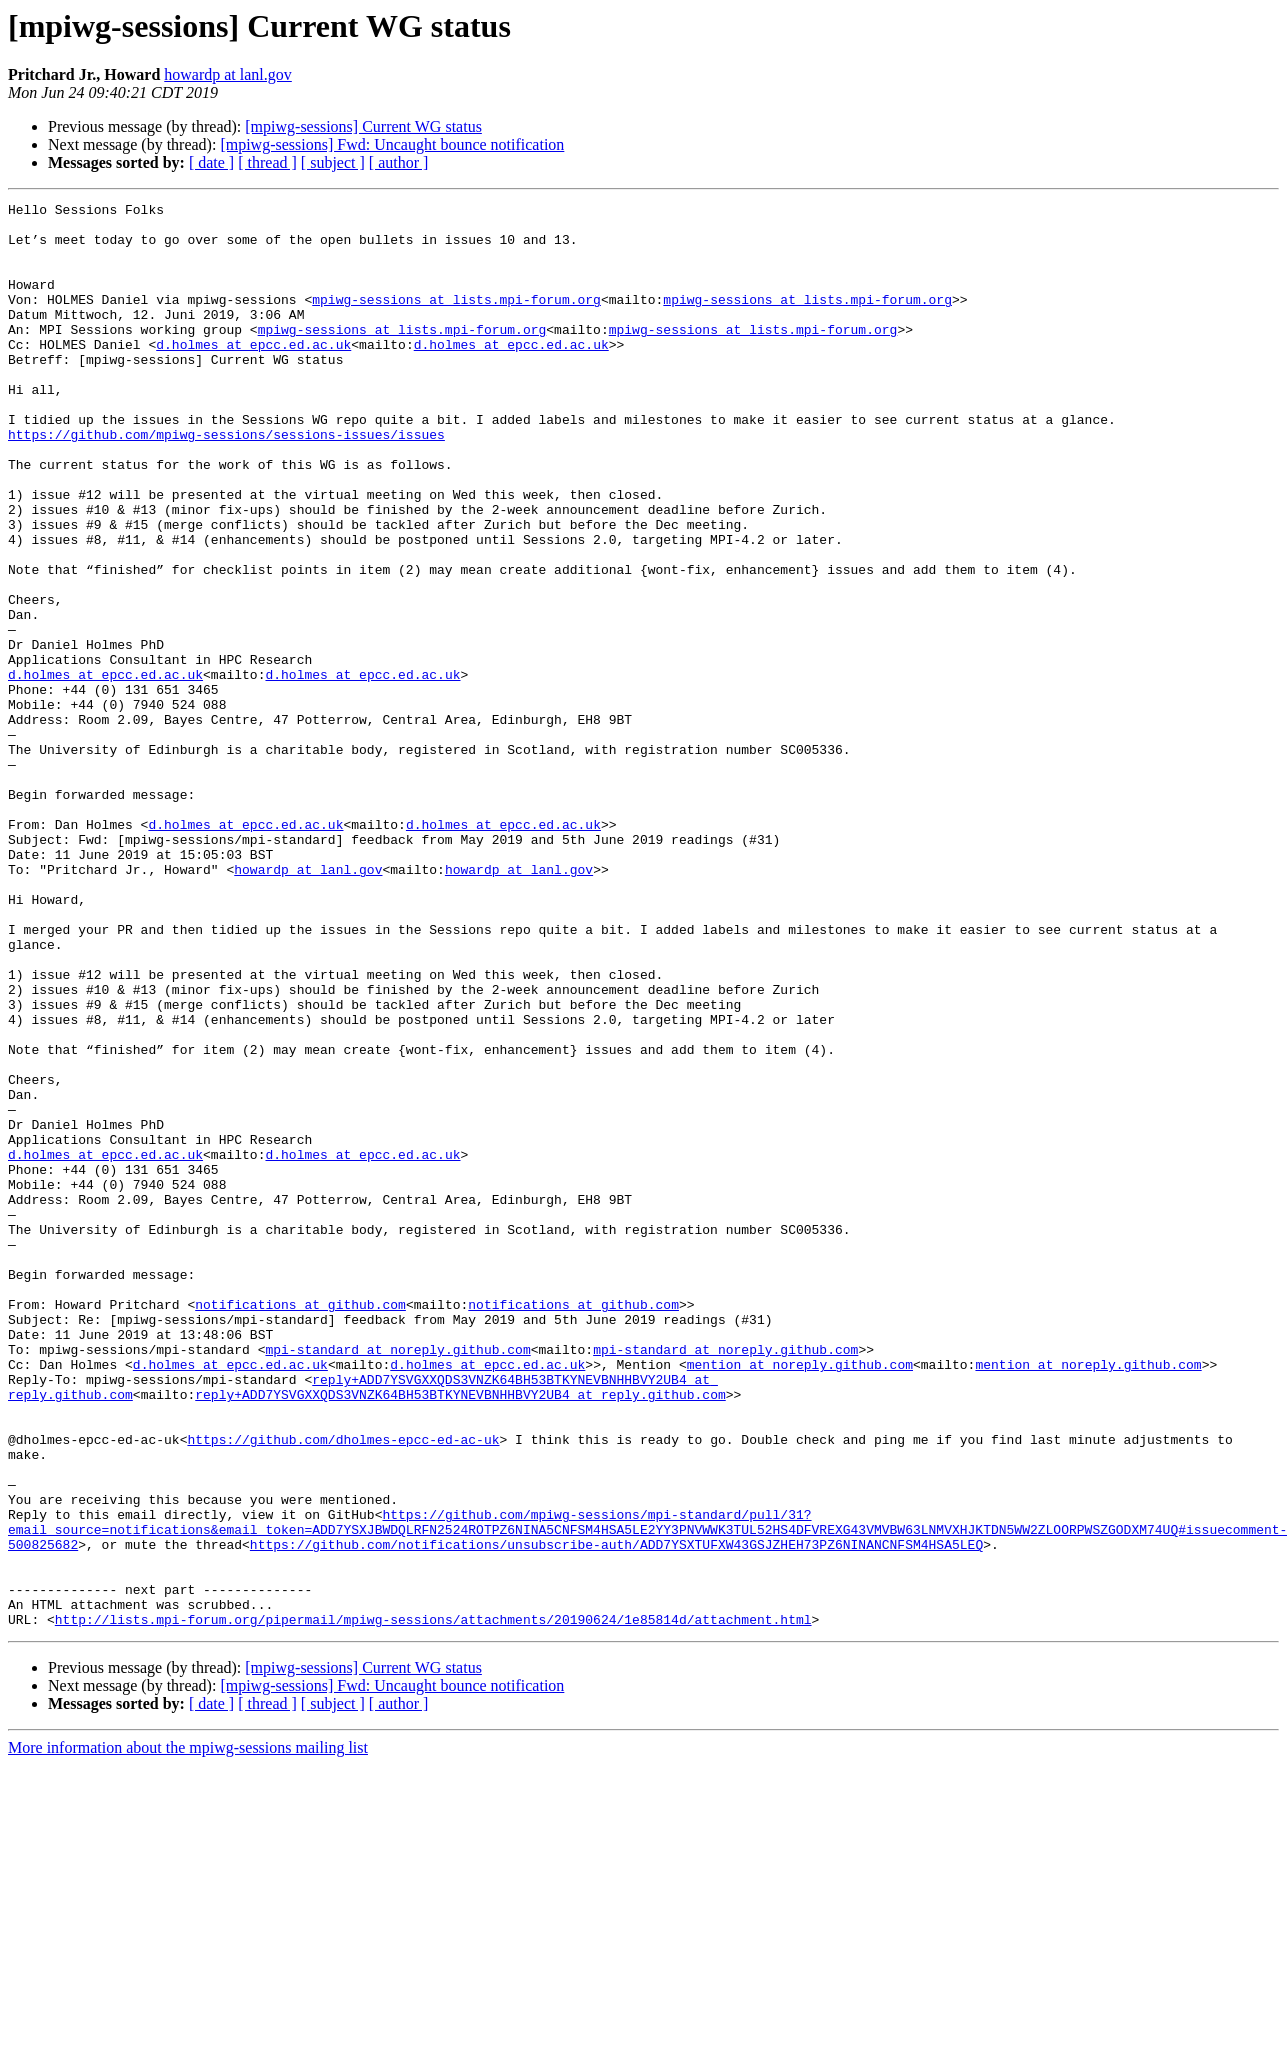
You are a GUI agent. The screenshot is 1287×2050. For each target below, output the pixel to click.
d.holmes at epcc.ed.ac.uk (253, 374)
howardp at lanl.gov (228, 74)
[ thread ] (267, 162)
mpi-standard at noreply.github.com (397, 1580)
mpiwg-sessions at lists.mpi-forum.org (456, 320)
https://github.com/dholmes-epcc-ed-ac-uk (343, 1688)
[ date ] (211, 162)
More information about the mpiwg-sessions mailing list (188, 2032)
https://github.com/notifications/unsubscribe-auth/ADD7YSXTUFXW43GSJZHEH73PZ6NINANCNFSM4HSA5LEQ (616, 1814)
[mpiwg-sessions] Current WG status (363, 126)
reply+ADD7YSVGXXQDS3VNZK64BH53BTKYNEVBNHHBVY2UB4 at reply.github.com (460, 1634)
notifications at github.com (300, 1526)
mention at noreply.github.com (800, 1598)
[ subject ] (333, 162)
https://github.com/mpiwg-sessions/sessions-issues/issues (226, 482)
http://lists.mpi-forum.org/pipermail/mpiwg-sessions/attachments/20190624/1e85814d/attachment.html (433, 1904)
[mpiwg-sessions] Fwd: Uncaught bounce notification (392, 144)
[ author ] (399, 162)
